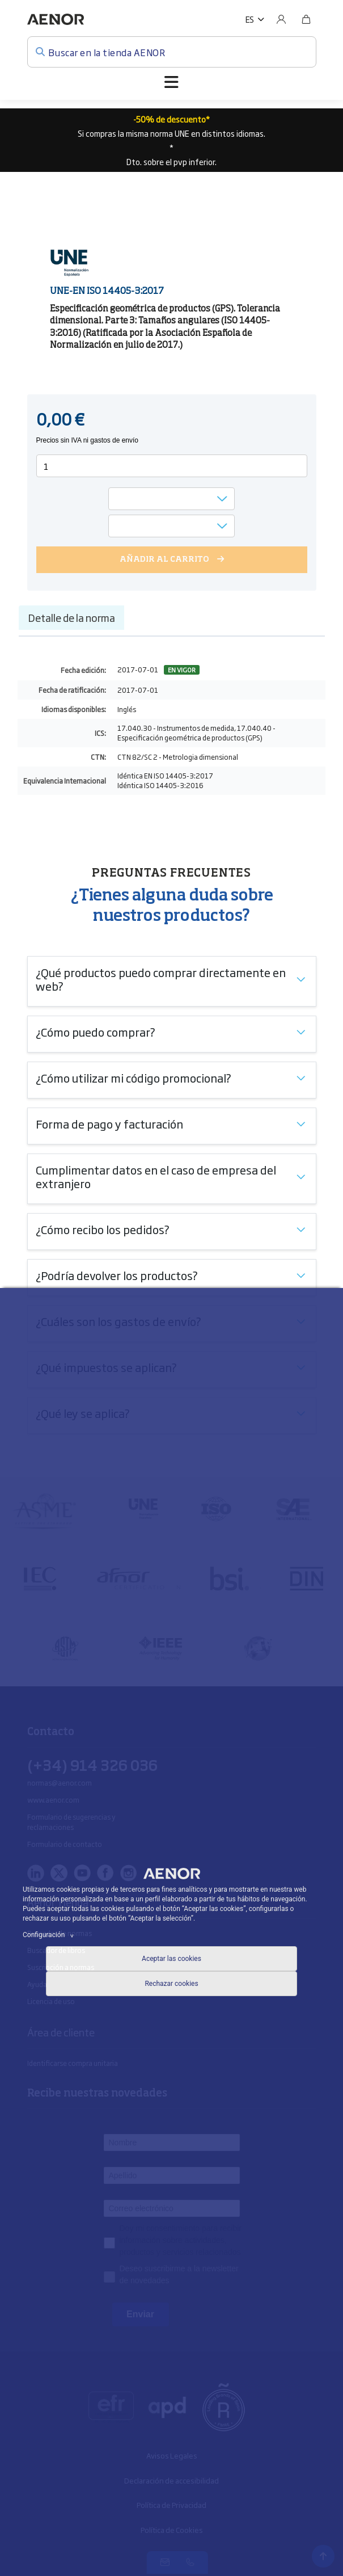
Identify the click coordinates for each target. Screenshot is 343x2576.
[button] (254, 19)
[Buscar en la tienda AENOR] (171, 52)
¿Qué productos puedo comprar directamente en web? (161, 979)
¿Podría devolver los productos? (117, 1275)
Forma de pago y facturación (109, 1123)
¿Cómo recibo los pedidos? (103, 1229)
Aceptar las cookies (171, 1959)
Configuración (50, 1935)
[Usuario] (281, 19)
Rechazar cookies (171, 1984)
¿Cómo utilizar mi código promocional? (133, 1077)
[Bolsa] (306, 19)
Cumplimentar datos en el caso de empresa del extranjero (156, 1176)
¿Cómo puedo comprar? (95, 1031)
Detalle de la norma (71, 617)
